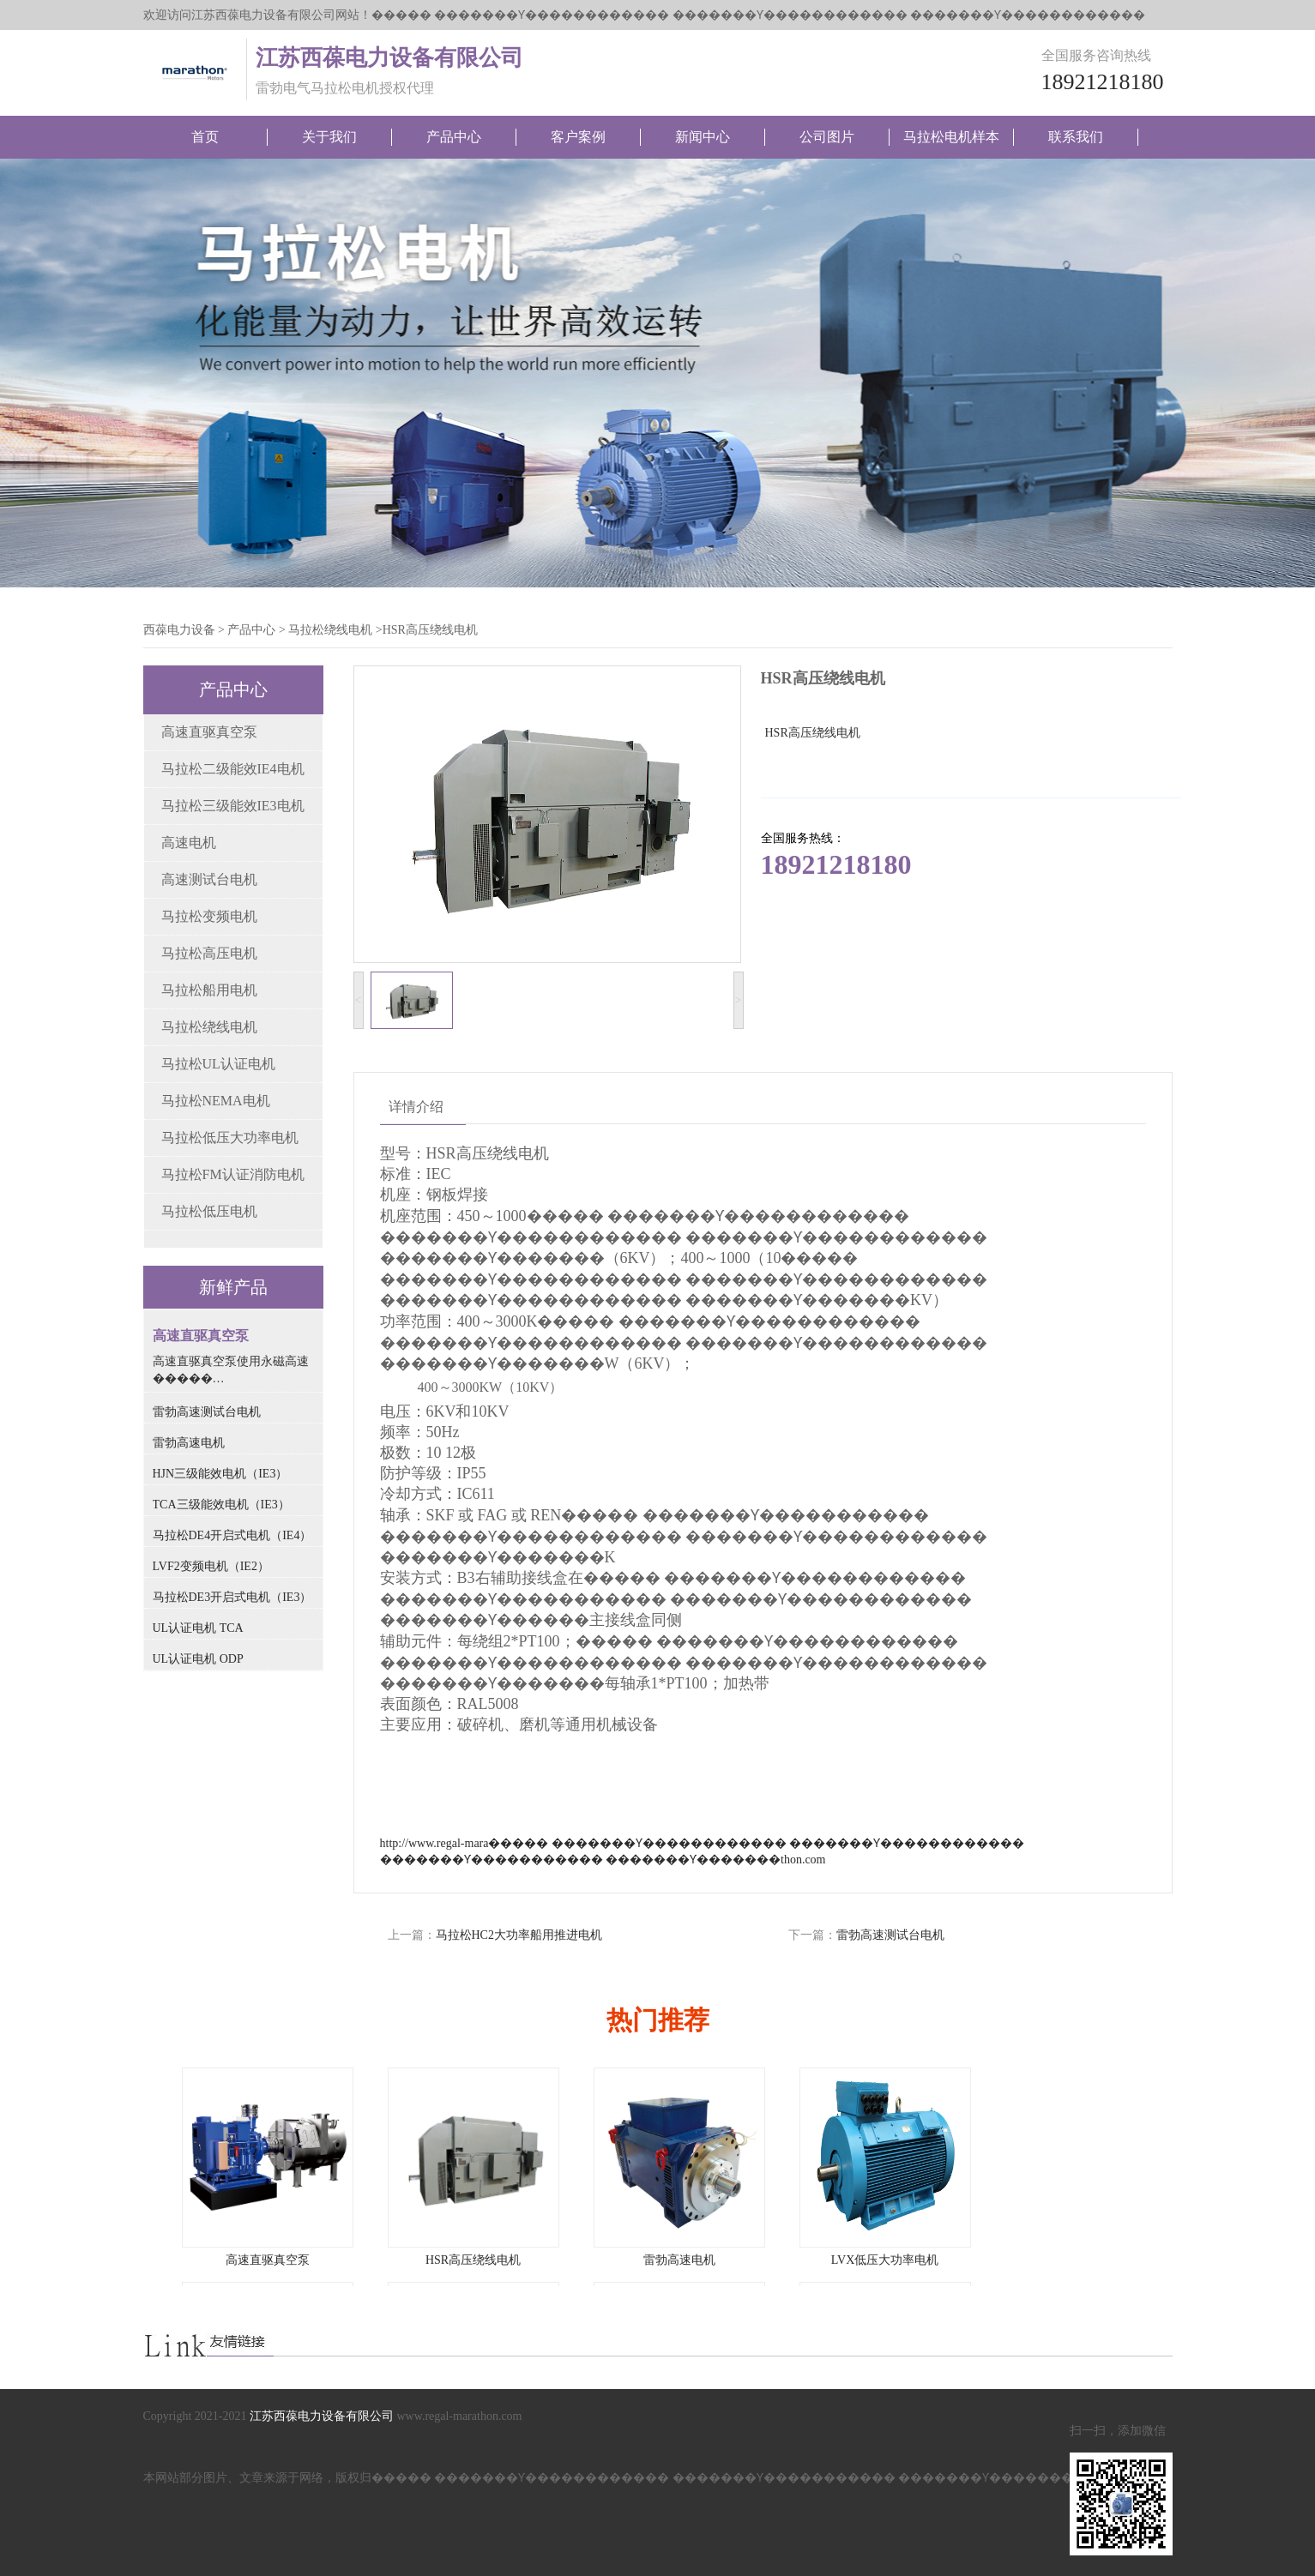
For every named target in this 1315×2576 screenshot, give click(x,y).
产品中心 (453, 136)
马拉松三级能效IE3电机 (233, 805)
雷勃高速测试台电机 (890, 1935)
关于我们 (329, 136)
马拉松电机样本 (951, 136)
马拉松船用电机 (209, 990)
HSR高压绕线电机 (473, 2260)
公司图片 (826, 136)
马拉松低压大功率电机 (230, 1137)
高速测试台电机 (209, 879)
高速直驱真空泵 (209, 732)
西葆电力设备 (179, 629)
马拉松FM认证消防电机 (233, 1174)
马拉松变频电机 (209, 916)
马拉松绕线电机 (330, 629)
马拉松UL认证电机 (218, 1063)
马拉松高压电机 (209, 953)
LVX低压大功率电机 (885, 2260)
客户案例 (578, 136)
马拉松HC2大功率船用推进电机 (519, 1935)
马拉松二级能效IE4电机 (233, 768)
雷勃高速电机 (679, 2260)
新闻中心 (702, 136)
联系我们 (1075, 136)
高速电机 (188, 842)
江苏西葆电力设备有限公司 (322, 2416)
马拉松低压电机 (209, 1211)
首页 (205, 136)
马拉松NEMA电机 (215, 1100)
